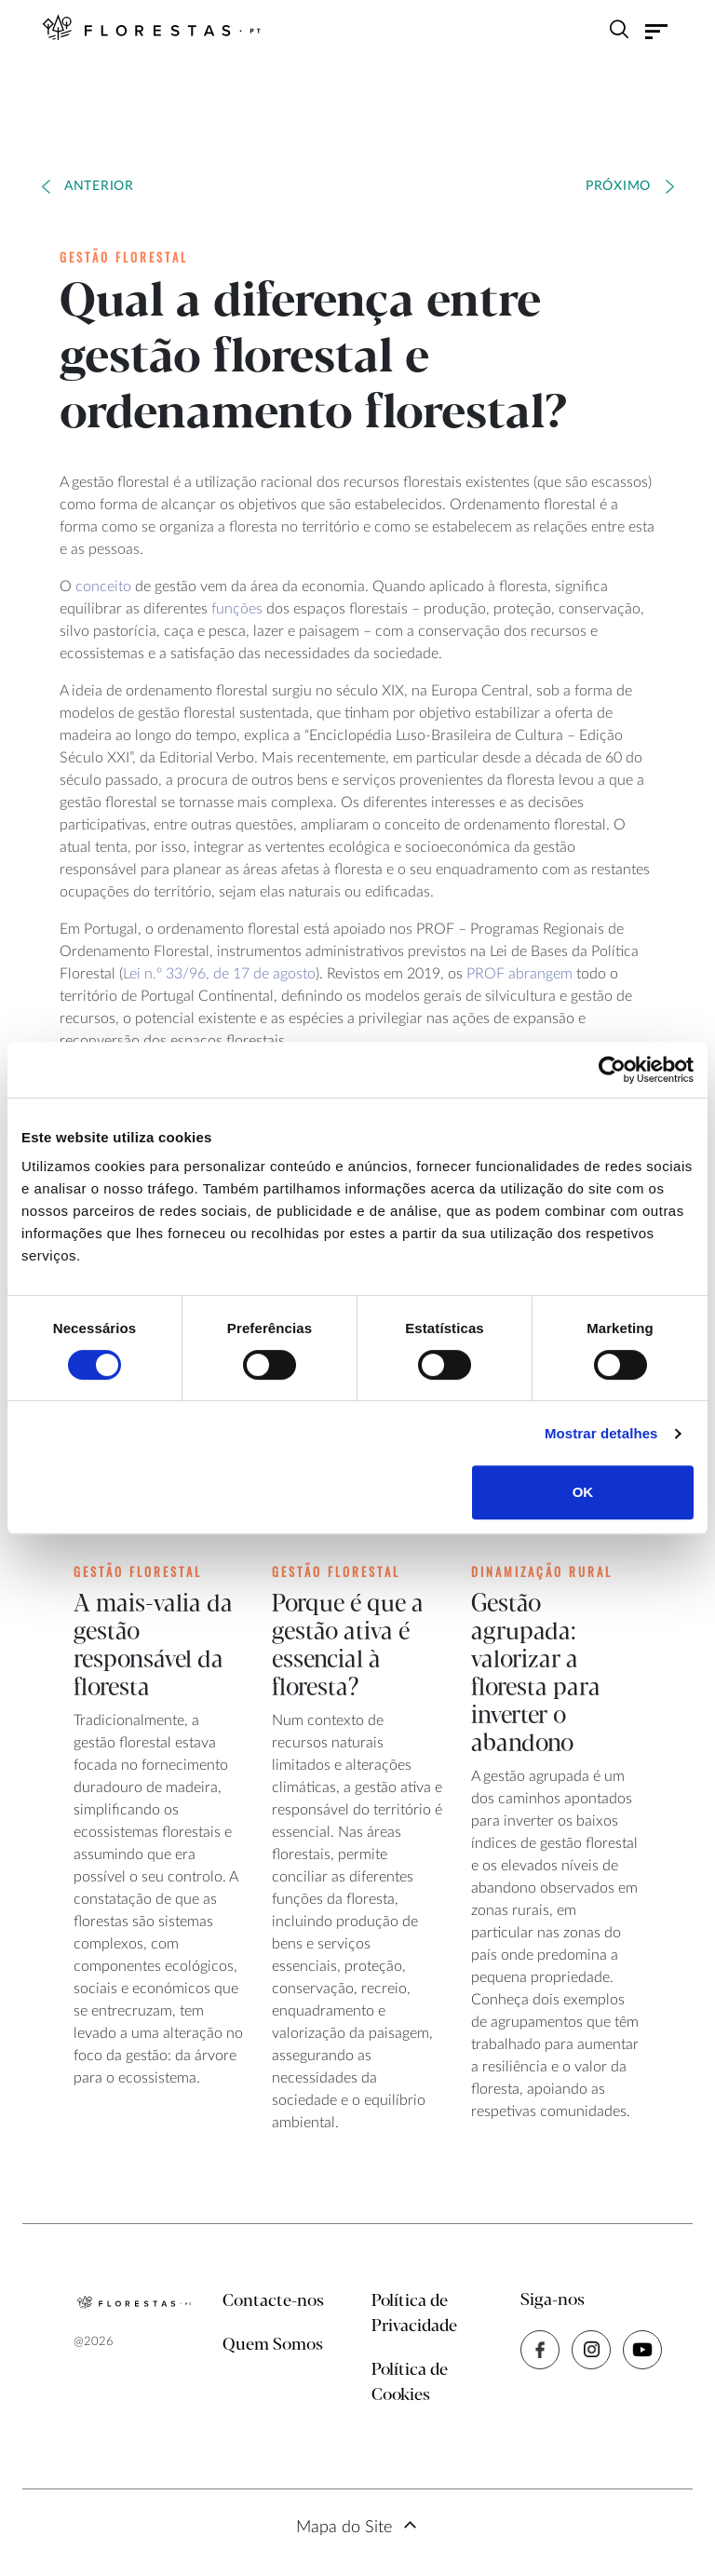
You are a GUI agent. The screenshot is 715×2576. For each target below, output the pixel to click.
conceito (103, 586)
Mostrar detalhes (601, 1433)
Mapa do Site (344, 2527)
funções (237, 608)
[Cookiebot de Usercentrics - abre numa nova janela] (612, 1070)
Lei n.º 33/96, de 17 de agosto (219, 973)
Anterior (99, 186)
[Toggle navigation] (656, 31)
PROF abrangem (519, 973)
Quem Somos (273, 2345)
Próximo (618, 186)
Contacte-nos (273, 2301)
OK (583, 1492)
